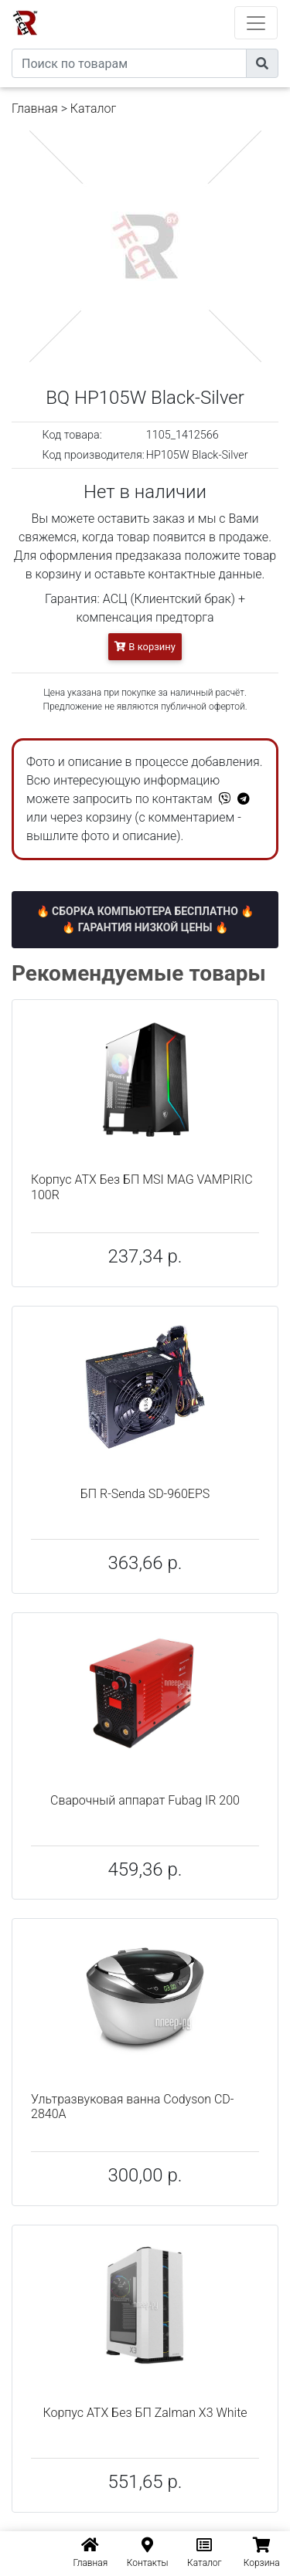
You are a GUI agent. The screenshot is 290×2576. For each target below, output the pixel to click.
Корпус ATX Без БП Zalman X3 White (145, 2412)
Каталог (93, 108)
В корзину (145, 646)
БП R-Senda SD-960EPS (145, 1493)
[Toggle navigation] (256, 22)
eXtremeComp (166, 6)
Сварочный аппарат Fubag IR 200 (145, 1800)
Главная (35, 108)
